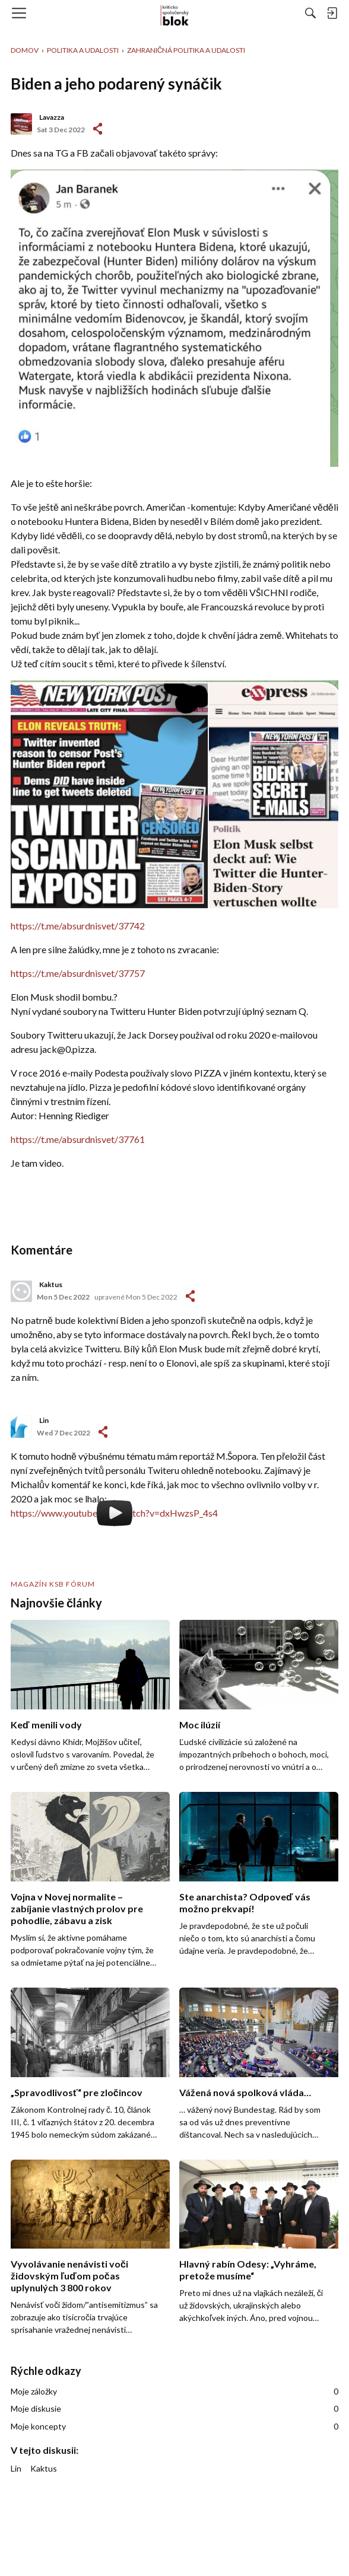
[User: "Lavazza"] (21, 124)
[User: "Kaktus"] (21, 1291)
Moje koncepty (174, 2426)
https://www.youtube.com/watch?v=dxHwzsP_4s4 (114, 1512)
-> (190, 1296)
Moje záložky (174, 2391)
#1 (97, 129)
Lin (44, 1420)
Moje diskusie (174, 2408)
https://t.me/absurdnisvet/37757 (78, 973)
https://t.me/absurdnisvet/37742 (78, 925)
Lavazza (51, 117)
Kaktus (50, 1284)
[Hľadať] (310, 13)
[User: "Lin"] (21, 1427)
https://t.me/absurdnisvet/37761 (78, 1139)
